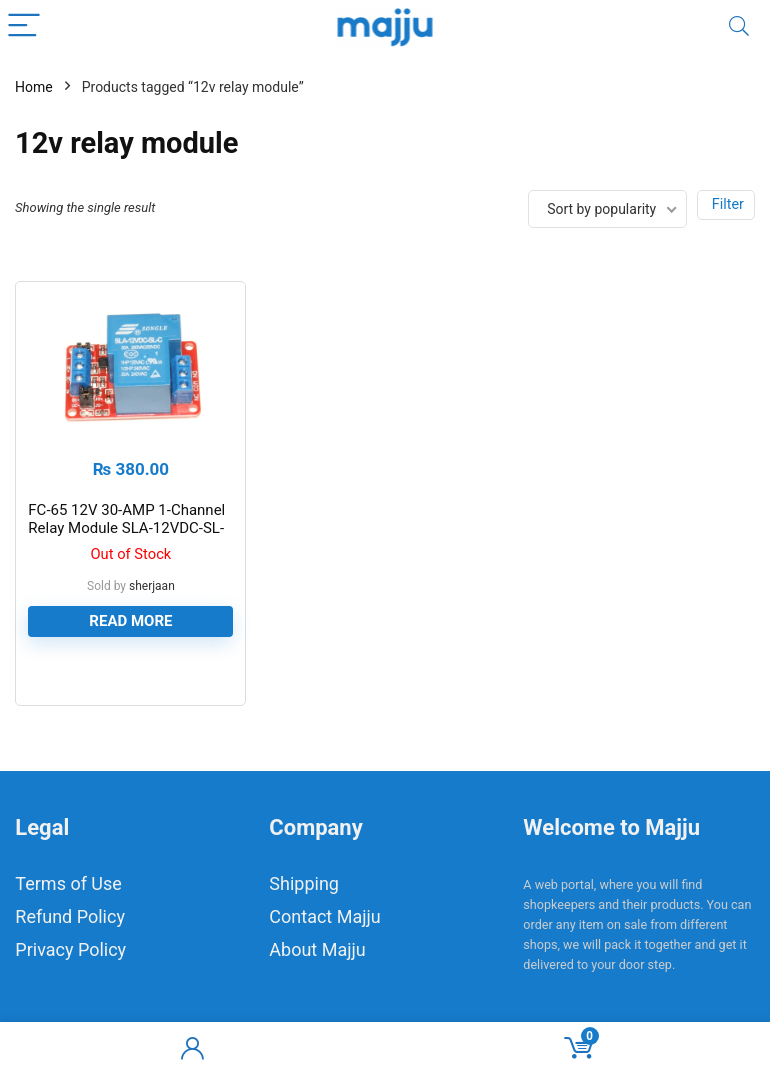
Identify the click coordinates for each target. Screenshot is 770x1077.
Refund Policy (70, 916)
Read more (130, 621)
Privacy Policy (70, 949)
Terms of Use (68, 883)
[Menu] (24, 26)
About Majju (317, 949)
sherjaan (152, 586)
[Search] (739, 26)
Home (34, 87)
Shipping (304, 883)
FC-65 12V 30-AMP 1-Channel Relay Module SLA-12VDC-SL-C (126, 528)
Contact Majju (324, 916)
